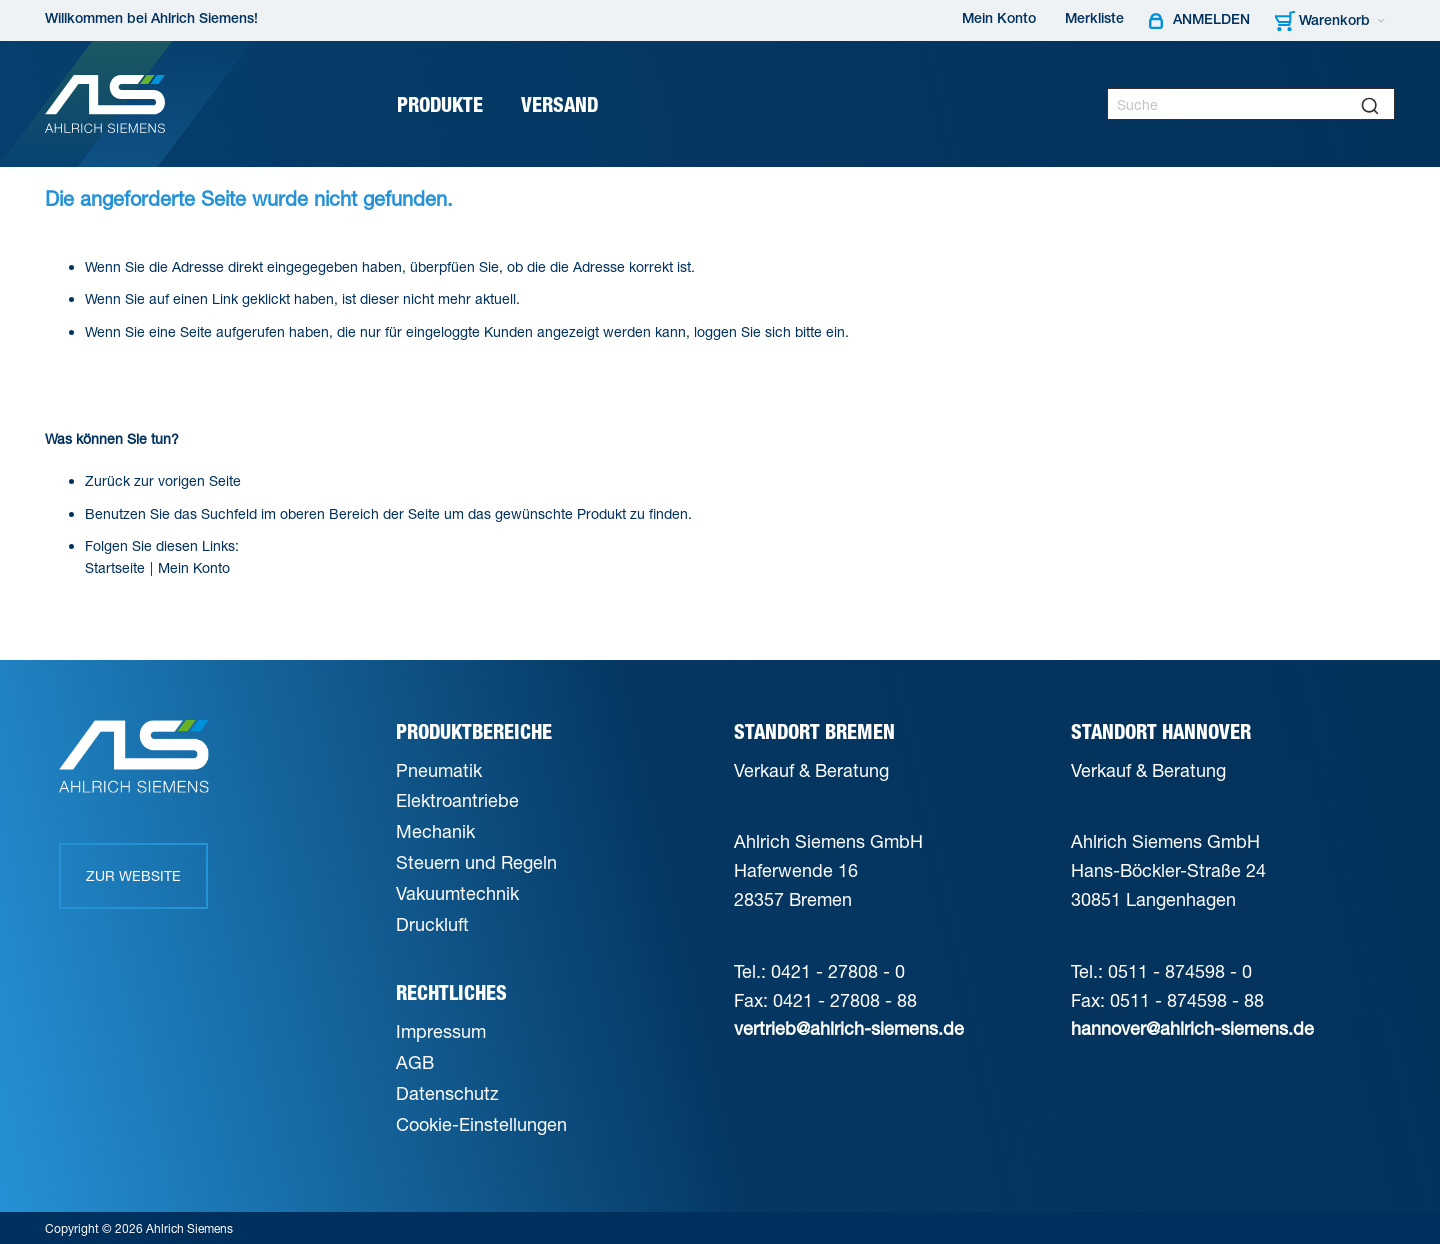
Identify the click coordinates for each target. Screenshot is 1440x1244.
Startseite (115, 567)
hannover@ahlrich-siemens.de (1192, 1028)
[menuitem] (447, 104)
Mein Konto (999, 20)
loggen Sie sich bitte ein (769, 331)
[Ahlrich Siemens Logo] (105, 104)
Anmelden (1211, 21)
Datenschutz (447, 1093)
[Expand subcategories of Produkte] (490, 106)
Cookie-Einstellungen (481, 1124)
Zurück (107, 480)
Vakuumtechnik (457, 893)
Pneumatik (439, 770)
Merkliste (1094, 20)
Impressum (441, 1031)
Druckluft (432, 924)
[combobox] (1251, 104)
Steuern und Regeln (476, 862)
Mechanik (435, 831)
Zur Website (133, 875)
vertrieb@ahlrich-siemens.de (849, 1028)
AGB (415, 1062)
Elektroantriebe (457, 800)
